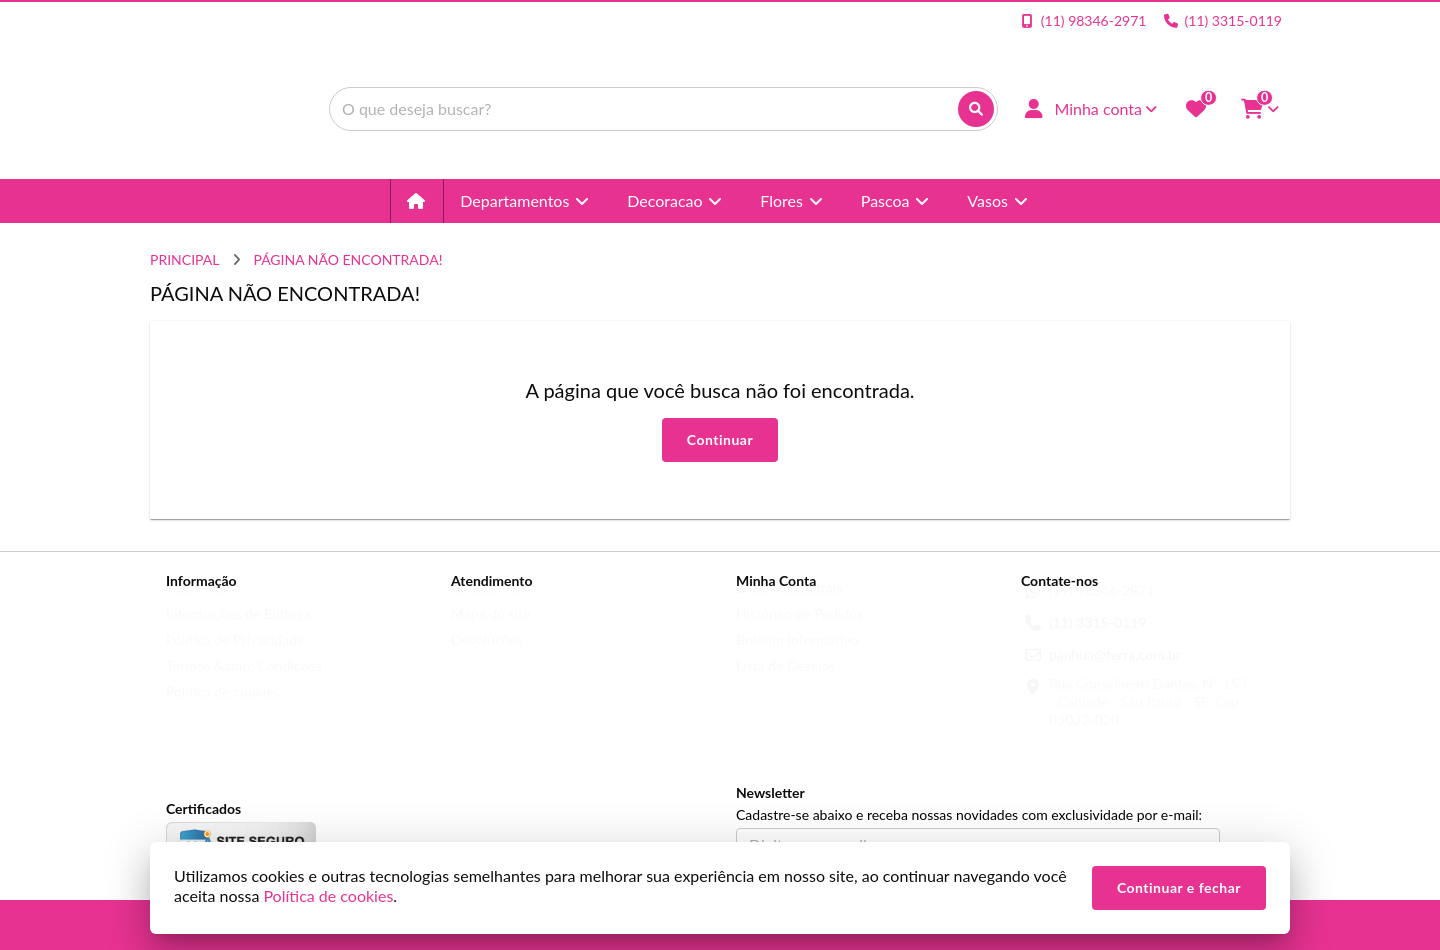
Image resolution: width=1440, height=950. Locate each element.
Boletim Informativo (797, 658)
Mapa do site (490, 632)
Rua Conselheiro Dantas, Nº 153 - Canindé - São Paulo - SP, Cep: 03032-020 (1148, 720)
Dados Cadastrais (789, 606)
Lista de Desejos (786, 684)
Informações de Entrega (238, 632)
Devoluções (487, 658)
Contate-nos (489, 606)
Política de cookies (223, 710)
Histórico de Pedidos (799, 632)
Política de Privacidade (235, 658)
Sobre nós (196, 606)
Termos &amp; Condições (244, 684)
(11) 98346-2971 (1102, 609)
